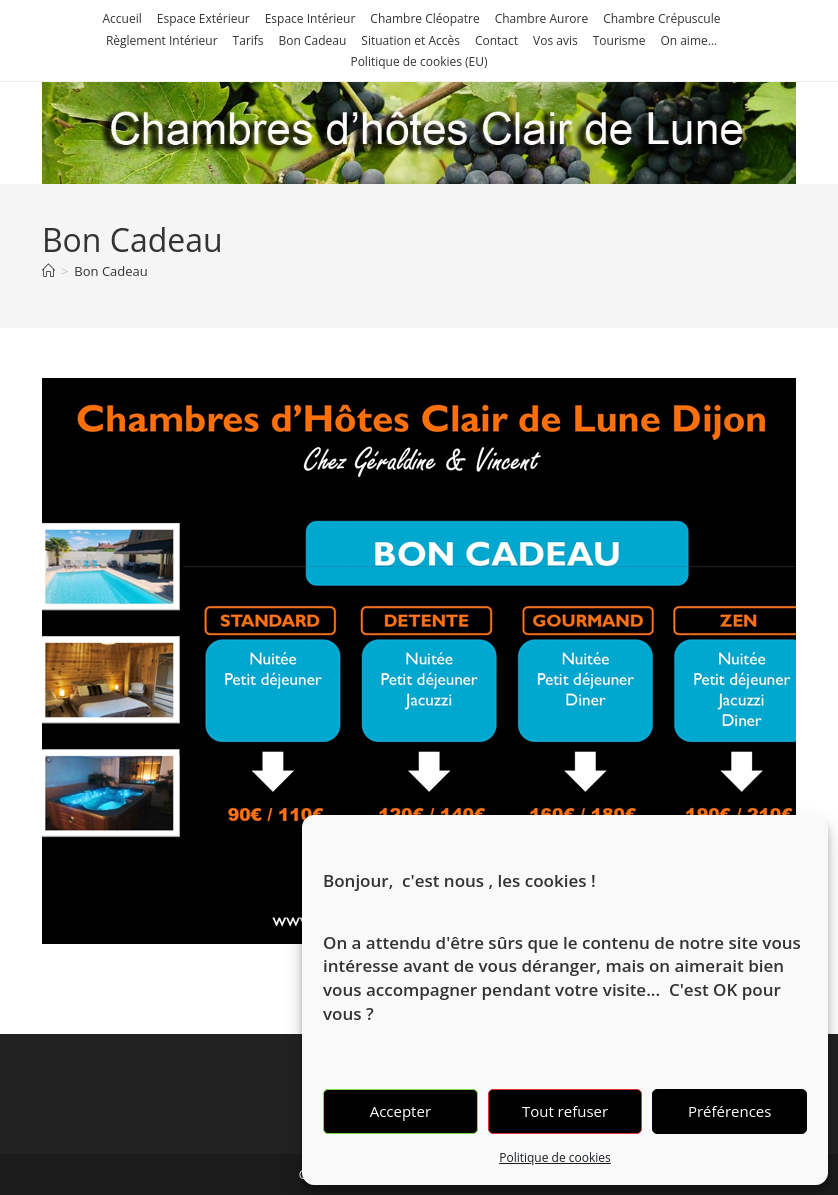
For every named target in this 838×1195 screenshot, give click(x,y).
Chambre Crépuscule (661, 18)
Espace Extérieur (203, 18)
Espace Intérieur (310, 18)
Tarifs (248, 40)
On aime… (688, 40)
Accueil (122, 18)
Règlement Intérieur (162, 40)
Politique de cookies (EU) (418, 61)
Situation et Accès (410, 40)
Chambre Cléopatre (424, 18)
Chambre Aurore (542, 18)
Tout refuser (565, 1111)
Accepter (400, 1111)
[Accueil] (48, 271)
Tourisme (619, 40)
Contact (496, 40)
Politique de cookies (555, 1157)
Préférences (730, 1111)
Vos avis (555, 40)
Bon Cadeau (313, 40)
